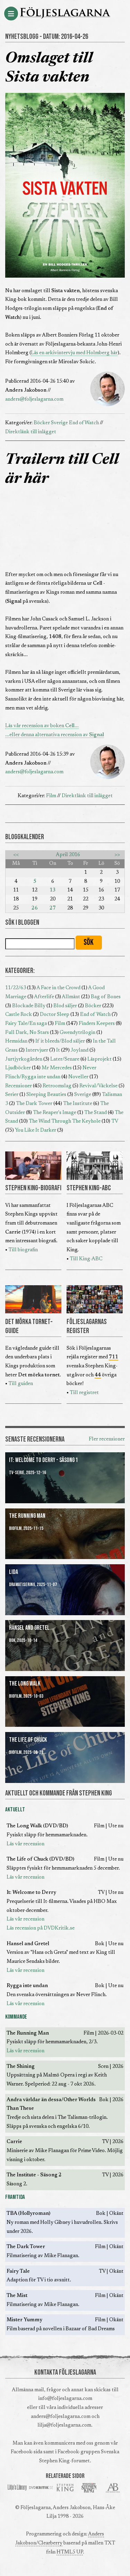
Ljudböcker (18, 1068)
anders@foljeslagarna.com (34, 399)
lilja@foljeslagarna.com (64, 2425)
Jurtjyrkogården (23, 1059)
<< (16, 855)
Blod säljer (65, 1006)
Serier (11, 1094)
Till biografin (23, 1250)
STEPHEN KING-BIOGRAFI (33, 1188)
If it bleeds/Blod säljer (60, 1041)
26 (35, 908)
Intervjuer (37, 1050)
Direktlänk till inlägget (30, 432)
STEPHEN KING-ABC (89, 1188)
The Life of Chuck (28, 1739)
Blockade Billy (28, 1006)
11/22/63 (15, 988)
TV (114, 1121)
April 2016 (68, 855)
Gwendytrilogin (77, 1032)
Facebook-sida (26, 2452)
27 (53, 908)
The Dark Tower (34, 1103)
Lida (13, 1572)
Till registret (84, 1392)
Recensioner (18, 1086)
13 (53, 890)
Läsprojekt (99, 1059)
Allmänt (71, 997)
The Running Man (27, 1516)
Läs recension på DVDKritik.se (41, 1928)
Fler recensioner (107, 1439)
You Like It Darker (35, 1130)
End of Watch (84, 423)
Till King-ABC (86, 1259)
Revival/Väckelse (98, 1086)
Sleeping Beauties (46, 1094)
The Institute (77, 1103)
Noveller (78, 1077)
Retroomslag (57, 1086)
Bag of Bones (106, 997)
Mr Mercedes (57, 1068)
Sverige (59, 423)
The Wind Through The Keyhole (65, 1121)
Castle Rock (18, 1014)
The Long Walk (25, 1683)
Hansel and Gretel (29, 1627)
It (58, 1050)
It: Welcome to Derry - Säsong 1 (43, 1460)
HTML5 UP (70, 2552)
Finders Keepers (97, 1023)
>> (117, 855)
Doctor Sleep (54, 1014)
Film (51, 796)
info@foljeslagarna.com (65, 2398)
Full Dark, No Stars (27, 1032)
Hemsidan (16, 1041)
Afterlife (44, 997)
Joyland (79, 1050)
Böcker (42, 423)
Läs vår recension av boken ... (42, 726)
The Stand (95, 1112)
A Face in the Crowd (58, 988)
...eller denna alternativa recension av (54, 735)
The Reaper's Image (54, 1112)
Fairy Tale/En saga (26, 1023)
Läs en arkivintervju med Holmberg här (74, 353)
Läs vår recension (25, 1844)
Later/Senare (64, 1059)
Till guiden (20, 1383)
